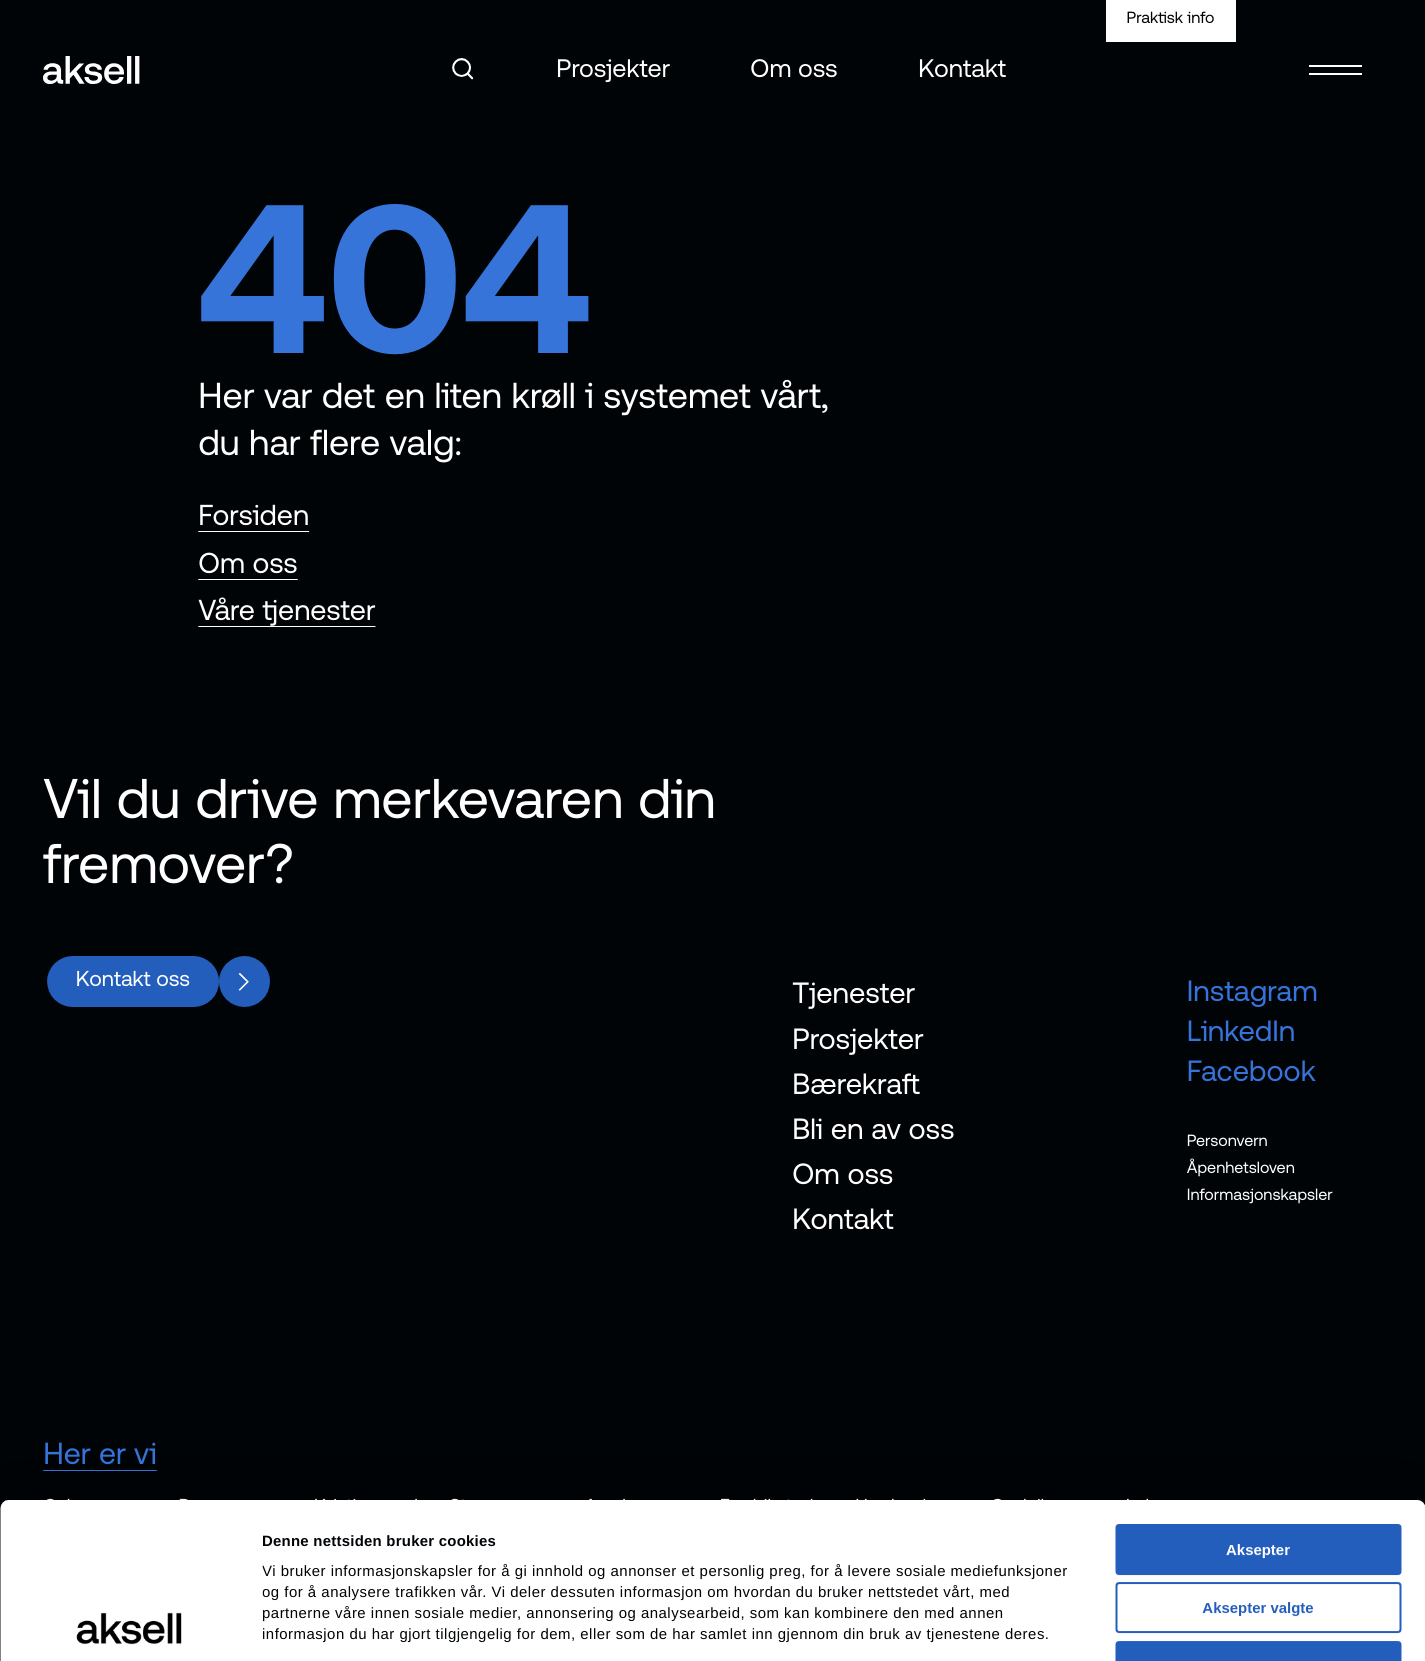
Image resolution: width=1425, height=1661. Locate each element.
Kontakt (963, 68)
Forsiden (253, 515)
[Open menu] (1335, 57)
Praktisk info (1171, 18)
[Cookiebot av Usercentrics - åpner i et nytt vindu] (129, 1622)
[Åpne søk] (463, 68)
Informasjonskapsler (1260, 1195)
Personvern (1227, 1140)
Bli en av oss (873, 1129)
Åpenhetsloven (1241, 1168)
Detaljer (1063, 1621)
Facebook (1251, 1071)
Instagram (1252, 991)
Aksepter (1258, 1394)
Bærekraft (856, 1083)
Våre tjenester (286, 610)
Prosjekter (613, 68)
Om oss (794, 68)
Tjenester (853, 993)
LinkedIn (1241, 1031)
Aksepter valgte (1257, 1452)
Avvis (1257, 1511)
